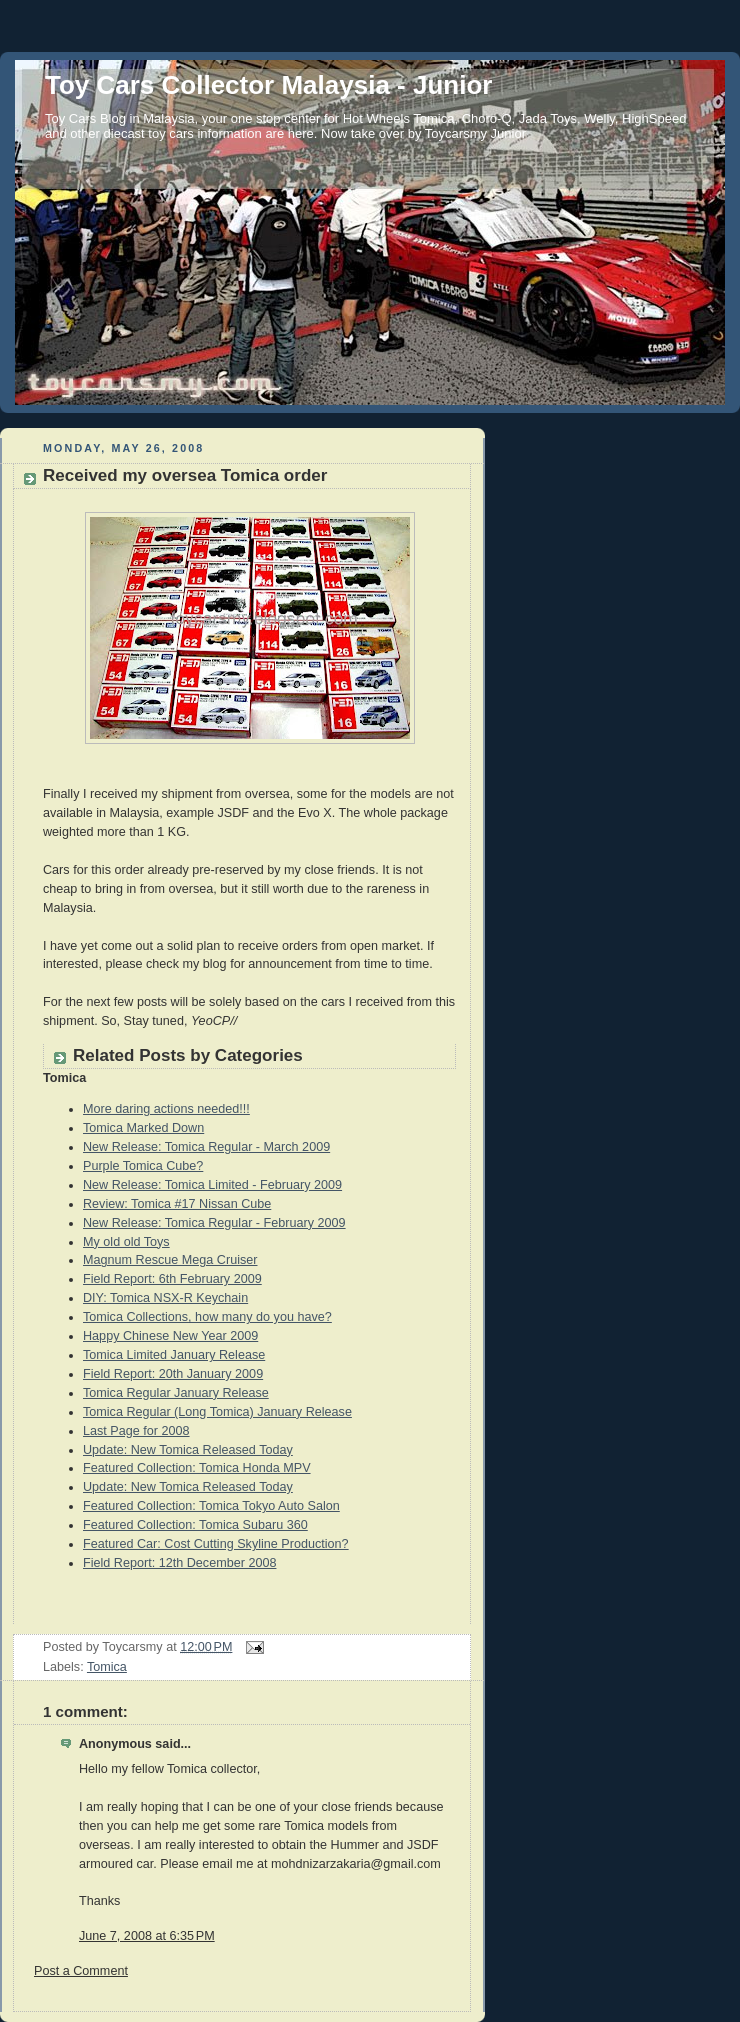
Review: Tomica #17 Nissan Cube (177, 1204)
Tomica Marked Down (143, 1128)
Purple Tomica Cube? (143, 1166)
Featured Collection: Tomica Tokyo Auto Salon (211, 1506)
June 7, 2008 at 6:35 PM (147, 1936)
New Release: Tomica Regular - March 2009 (206, 1147)
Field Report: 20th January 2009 (173, 1374)
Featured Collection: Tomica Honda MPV (197, 1468)
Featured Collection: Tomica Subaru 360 (195, 1525)
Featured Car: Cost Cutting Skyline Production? (216, 1544)
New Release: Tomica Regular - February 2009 (214, 1223)
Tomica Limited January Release (174, 1355)
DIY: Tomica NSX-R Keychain (165, 1298)
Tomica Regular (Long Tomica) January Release (217, 1412)
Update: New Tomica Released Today (188, 1450)
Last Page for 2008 (136, 1431)
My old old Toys (126, 1242)
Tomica (107, 1667)
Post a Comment (81, 1971)
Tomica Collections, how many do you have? (207, 1317)
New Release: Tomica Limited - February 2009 (212, 1185)
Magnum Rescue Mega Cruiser (170, 1260)
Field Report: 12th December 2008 (179, 1563)
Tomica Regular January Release (176, 1393)
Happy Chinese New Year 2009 (170, 1336)
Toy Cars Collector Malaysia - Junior (268, 85)
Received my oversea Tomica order (185, 475)
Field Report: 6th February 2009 (172, 1279)
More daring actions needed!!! (166, 1109)
